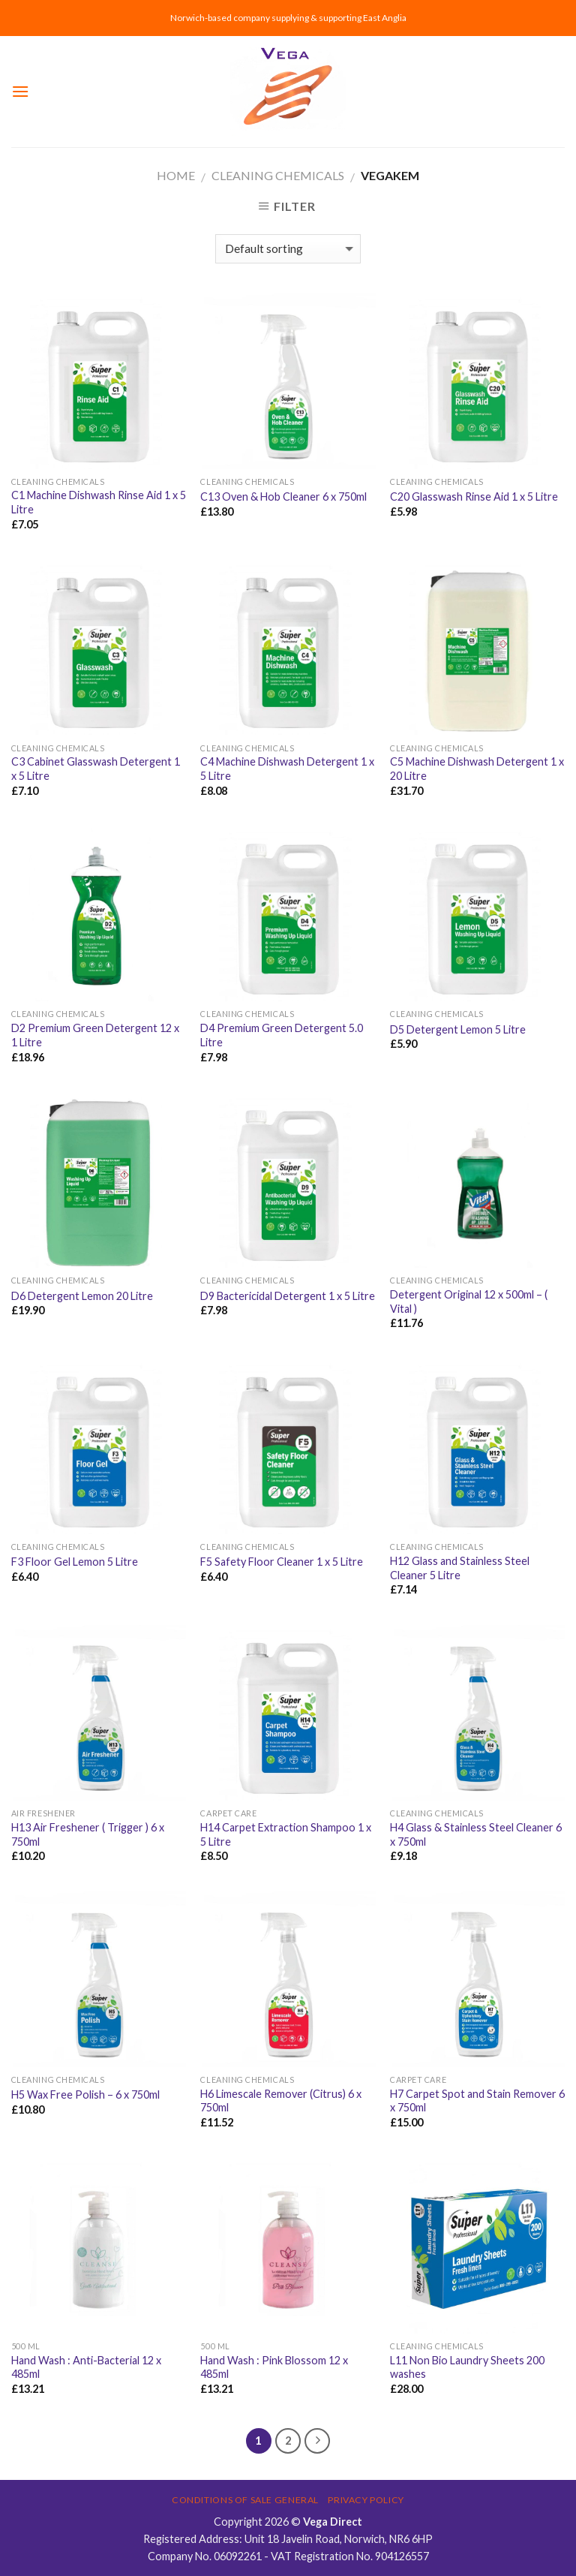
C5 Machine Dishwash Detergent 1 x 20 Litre (477, 768)
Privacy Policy (366, 2499)
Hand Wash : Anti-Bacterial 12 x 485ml (86, 2367)
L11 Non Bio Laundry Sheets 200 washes (467, 2367)
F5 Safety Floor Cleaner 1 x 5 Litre (281, 1561)
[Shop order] (287, 248)
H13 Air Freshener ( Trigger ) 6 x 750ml (87, 1834)
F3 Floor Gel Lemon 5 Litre (74, 1561)
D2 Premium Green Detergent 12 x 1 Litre (95, 1035)
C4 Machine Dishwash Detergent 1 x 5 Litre (287, 768)
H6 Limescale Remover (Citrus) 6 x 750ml (281, 2100)
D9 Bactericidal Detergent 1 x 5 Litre (287, 1296)
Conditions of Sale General (245, 2499)
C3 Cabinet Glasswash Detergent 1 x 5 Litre (95, 768)
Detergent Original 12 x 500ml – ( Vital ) (469, 1301)
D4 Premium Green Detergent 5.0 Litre (281, 1035)
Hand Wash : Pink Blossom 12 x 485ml (274, 2367)
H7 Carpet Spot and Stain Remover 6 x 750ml (477, 2100)
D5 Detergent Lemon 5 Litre (458, 1029)
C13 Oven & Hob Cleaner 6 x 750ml (283, 496)
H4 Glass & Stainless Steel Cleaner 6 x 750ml (476, 1834)
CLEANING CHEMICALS (278, 175)
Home (176, 175)
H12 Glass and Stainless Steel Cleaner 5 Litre (460, 1567)
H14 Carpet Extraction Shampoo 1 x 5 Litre (285, 1834)
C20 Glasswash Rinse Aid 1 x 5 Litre (474, 496)
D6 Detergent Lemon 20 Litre (82, 1296)
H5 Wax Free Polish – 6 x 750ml (85, 2094)
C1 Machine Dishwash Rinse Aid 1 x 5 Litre (98, 502)
